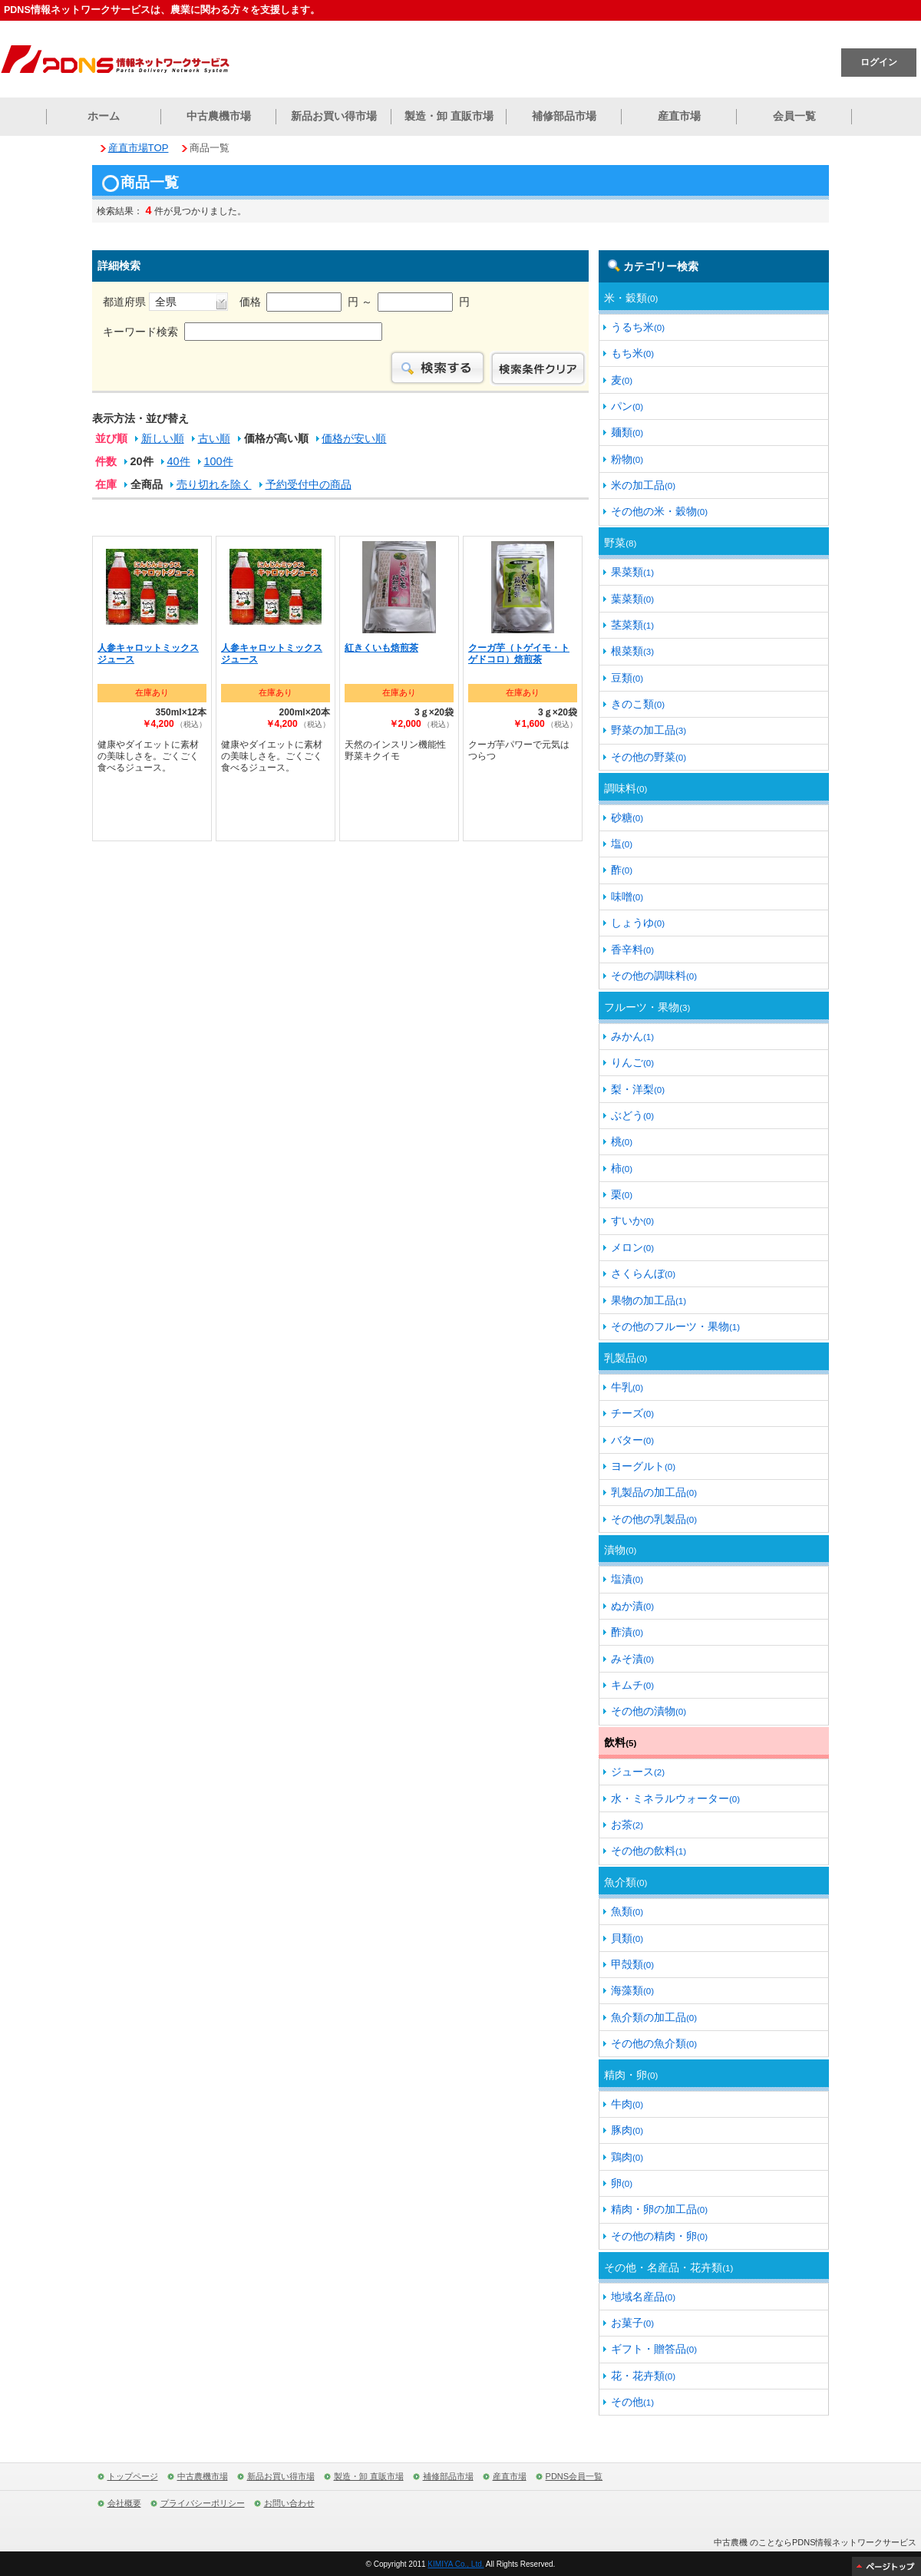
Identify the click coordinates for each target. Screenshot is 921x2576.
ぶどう (632, 1115)
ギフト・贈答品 (654, 2349)
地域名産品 (643, 2296)
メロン (632, 1247)
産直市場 (679, 116)
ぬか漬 (632, 1606)
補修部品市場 (564, 116)
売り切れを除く (214, 484)
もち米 (632, 353)
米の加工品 (643, 485)
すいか (632, 1220)
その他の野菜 (648, 757)
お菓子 (632, 2323)
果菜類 (632, 572)
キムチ (632, 1685)
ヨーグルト (643, 1466)
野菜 (620, 543)
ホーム (103, 116)
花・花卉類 (643, 2376)
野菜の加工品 (648, 730)
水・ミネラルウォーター (675, 1798)
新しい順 (162, 438)
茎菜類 (632, 625)
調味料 (625, 788)
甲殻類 (632, 1964)
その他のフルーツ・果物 (675, 1326)
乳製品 (625, 1358)
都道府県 (165, 302)
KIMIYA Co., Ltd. (455, 2564)
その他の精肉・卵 (659, 2236)
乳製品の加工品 (654, 1492)
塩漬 (627, 1579)
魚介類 (625, 1882)
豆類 (627, 678)
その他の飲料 (648, 1850)
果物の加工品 (648, 1300)
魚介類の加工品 (654, 2017)
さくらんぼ (643, 1273)
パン (627, 406)
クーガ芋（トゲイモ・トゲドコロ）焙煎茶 (518, 653)
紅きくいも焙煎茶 (381, 647)
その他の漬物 (648, 1711)
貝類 (627, 1938)
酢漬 (627, 1632)
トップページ (132, 2476)
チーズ (632, 1413)
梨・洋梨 (638, 1089)
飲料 (620, 1742)
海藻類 (632, 1990)
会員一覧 (794, 116)
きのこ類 (638, 704)
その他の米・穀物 (659, 511)
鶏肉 (627, 2157)
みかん (632, 1036)
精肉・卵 (631, 2075)
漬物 (620, 1550)
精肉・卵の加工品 (659, 2209)
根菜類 (632, 651)
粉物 (627, 459)
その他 (632, 2402)
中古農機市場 (219, 116)
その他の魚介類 (654, 2043)
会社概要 (124, 2503)
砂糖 (627, 817)
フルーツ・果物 (647, 1007)
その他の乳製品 (654, 1519)
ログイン (878, 62)
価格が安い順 (354, 438)
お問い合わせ (289, 2503)
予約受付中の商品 (309, 484)
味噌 (627, 896)
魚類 (627, 1911)
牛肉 (627, 2104)
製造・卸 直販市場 (449, 116)
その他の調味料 (654, 975)
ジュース (638, 1771)
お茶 (627, 1824)
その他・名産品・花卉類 (668, 2267)
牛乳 (627, 1387)
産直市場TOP (138, 148)
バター (632, 1440)
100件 (218, 461)
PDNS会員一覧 (574, 2476)
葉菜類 (632, 599)
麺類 (627, 432)
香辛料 (632, 949)
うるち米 (638, 327)
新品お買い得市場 (334, 116)
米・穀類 (631, 298)
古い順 (214, 438)
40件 (178, 461)
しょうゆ (638, 922)
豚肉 (627, 2130)
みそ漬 (632, 1659)
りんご (632, 1062)
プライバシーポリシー (202, 2503)
